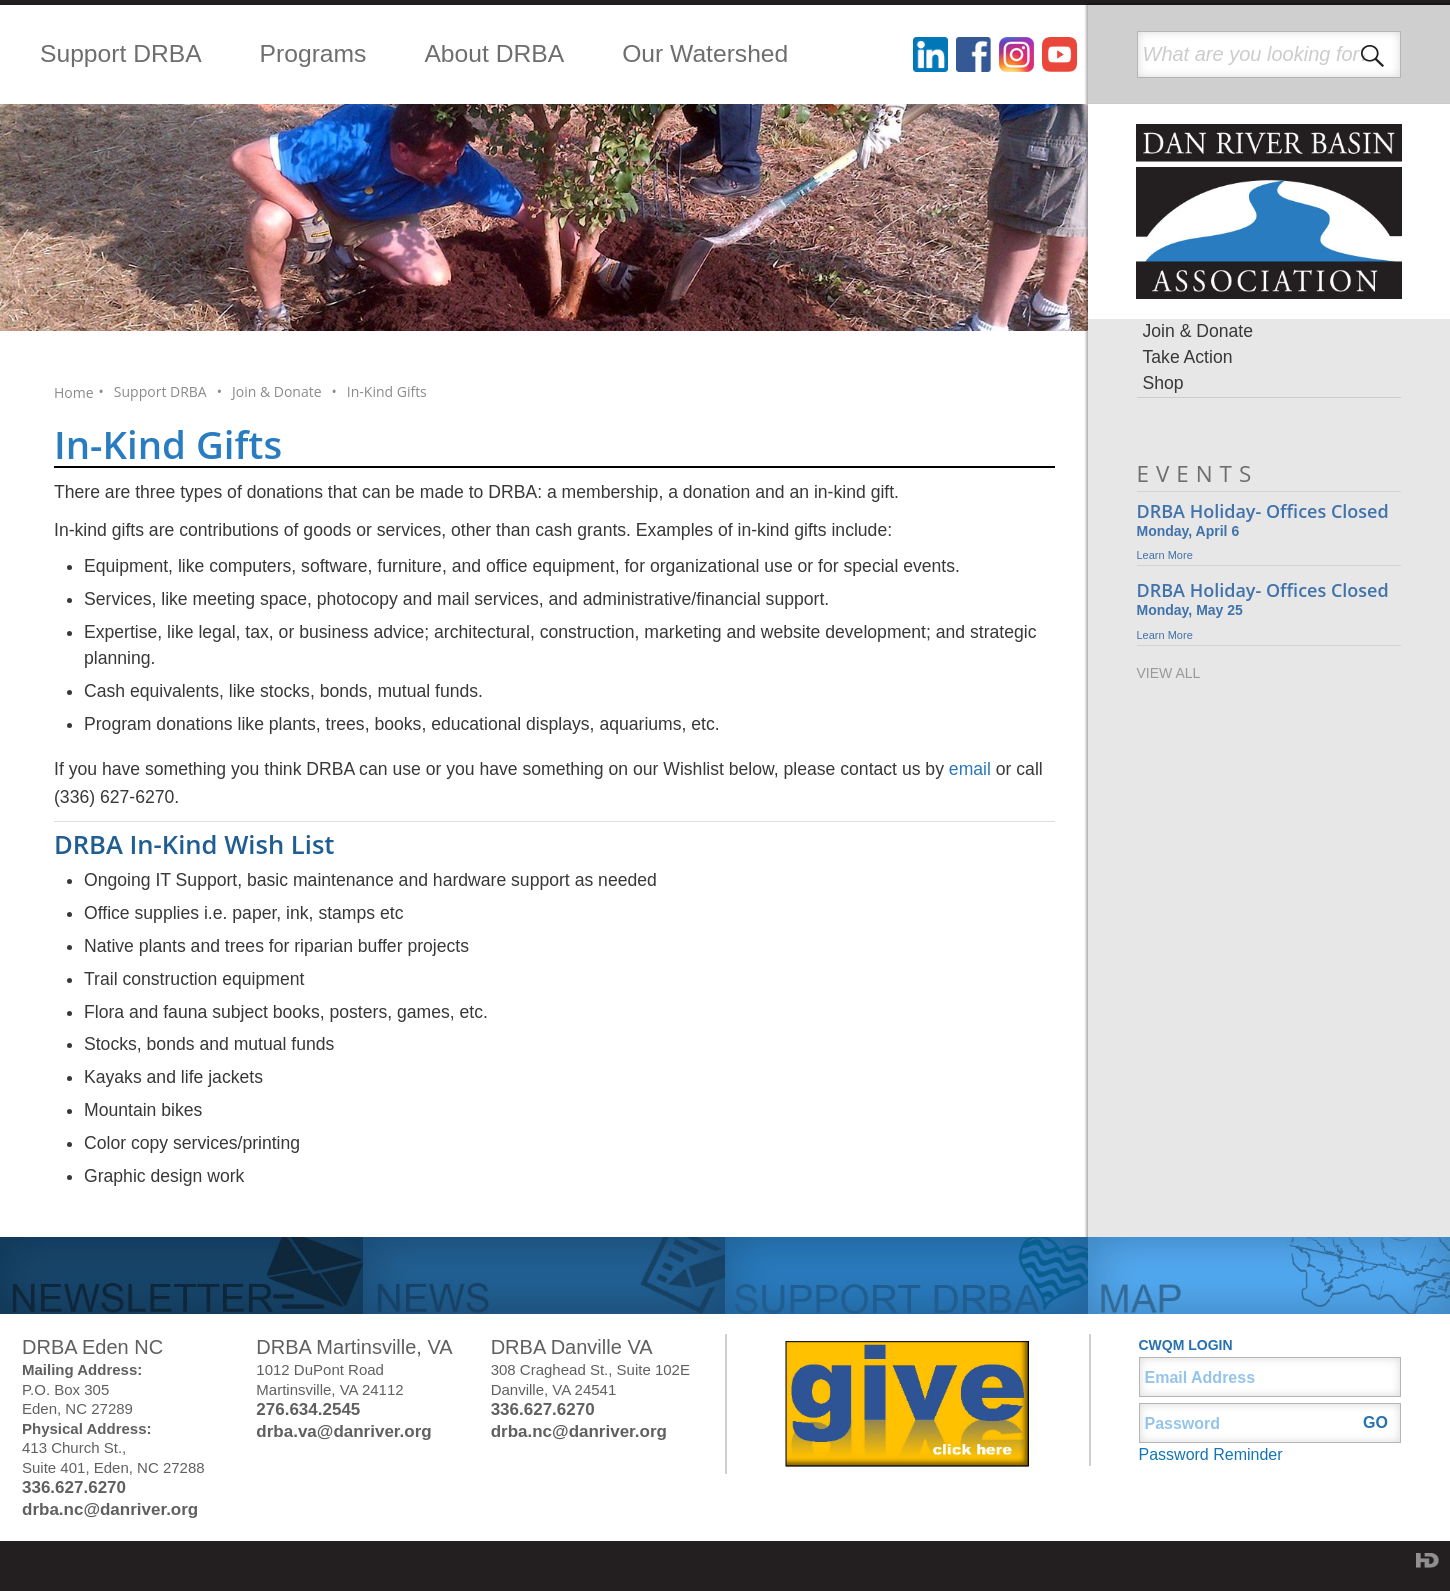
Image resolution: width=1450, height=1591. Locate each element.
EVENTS (1198, 473)
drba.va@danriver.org (343, 1431)
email (970, 769)
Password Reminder (1211, 1454)
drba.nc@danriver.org (110, 1509)
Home (74, 393)
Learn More (1165, 555)
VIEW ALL (1169, 673)
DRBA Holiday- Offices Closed (1263, 511)
